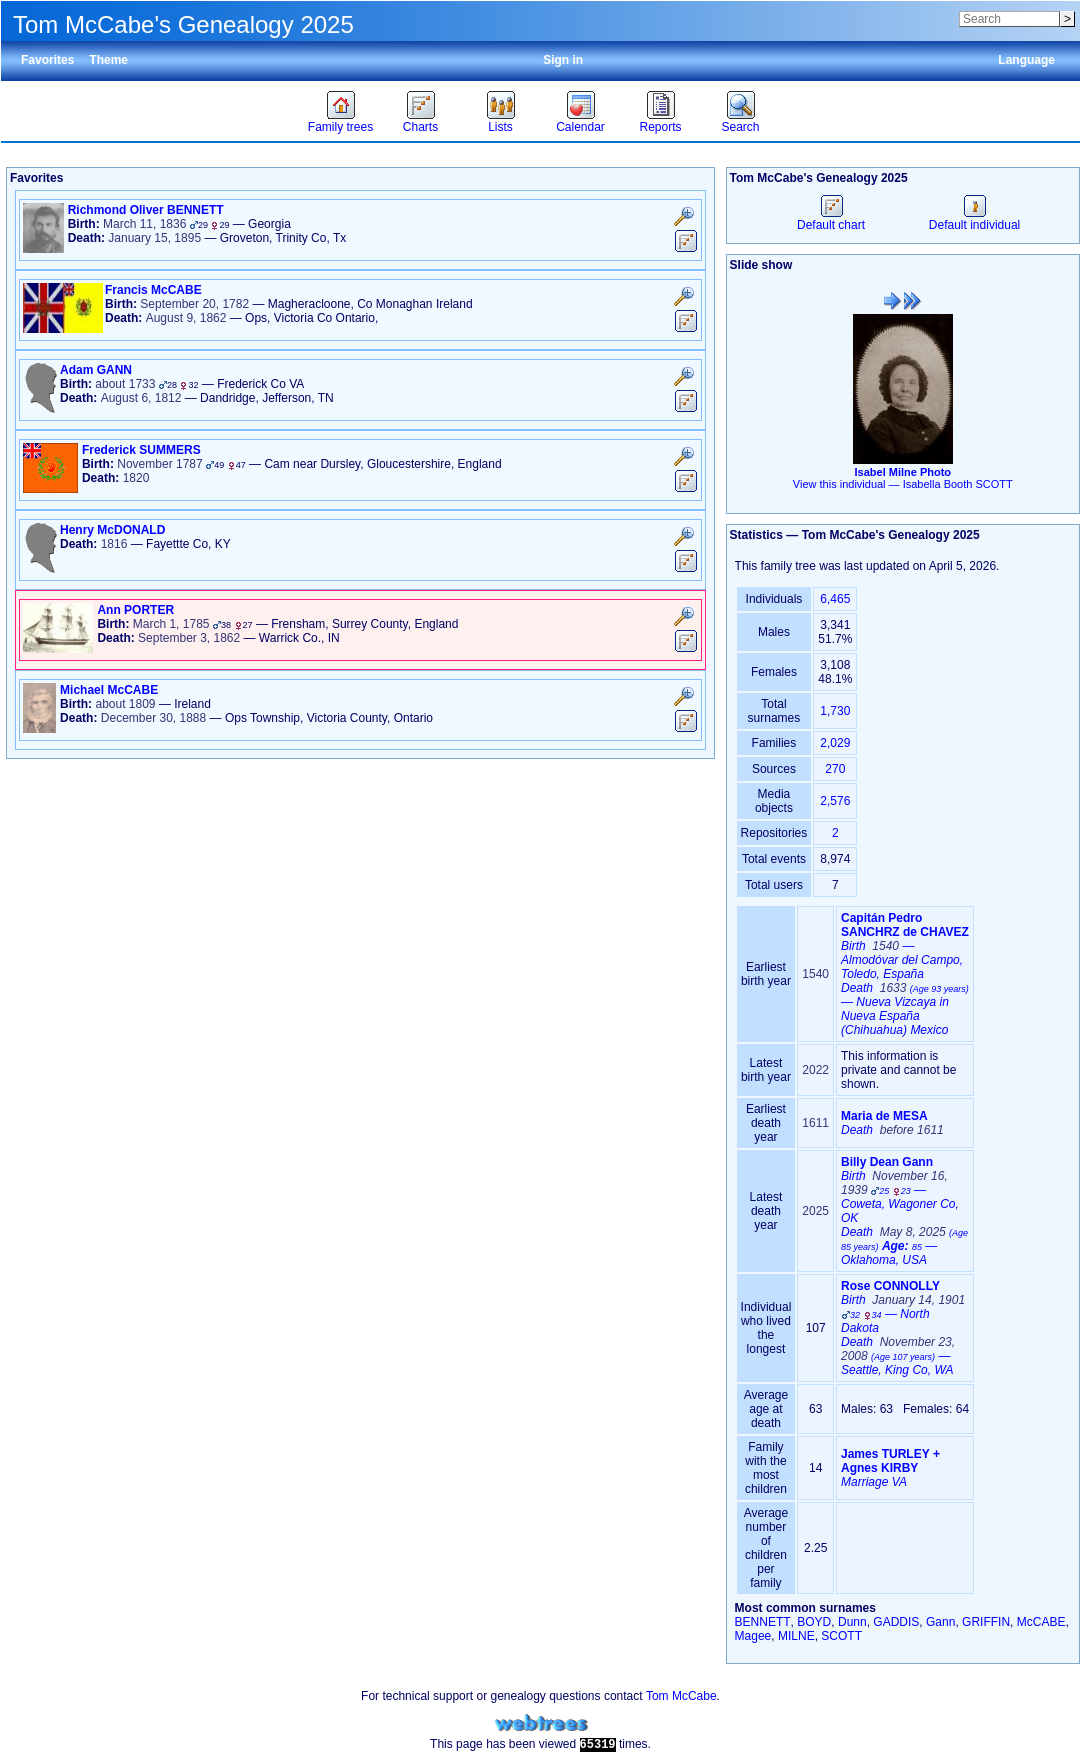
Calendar (580, 127)
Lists (500, 127)
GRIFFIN (986, 1622)
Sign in (563, 60)
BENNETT (763, 1622)
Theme (108, 60)
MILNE (796, 1636)
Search (740, 127)
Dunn (852, 1622)
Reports (660, 127)
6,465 (835, 599)
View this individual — (903, 484)
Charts (420, 127)
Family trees (340, 127)
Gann (940, 1622)
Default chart (831, 218)
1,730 (835, 711)
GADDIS (896, 1622)
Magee (753, 1636)
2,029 (835, 743)
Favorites (47, 60)
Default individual (974, 218)
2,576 (835, 801)
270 (835, 769)
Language (1026, 60)
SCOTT (841, 1636)
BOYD (814, 1622)
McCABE (1041, 1622)
